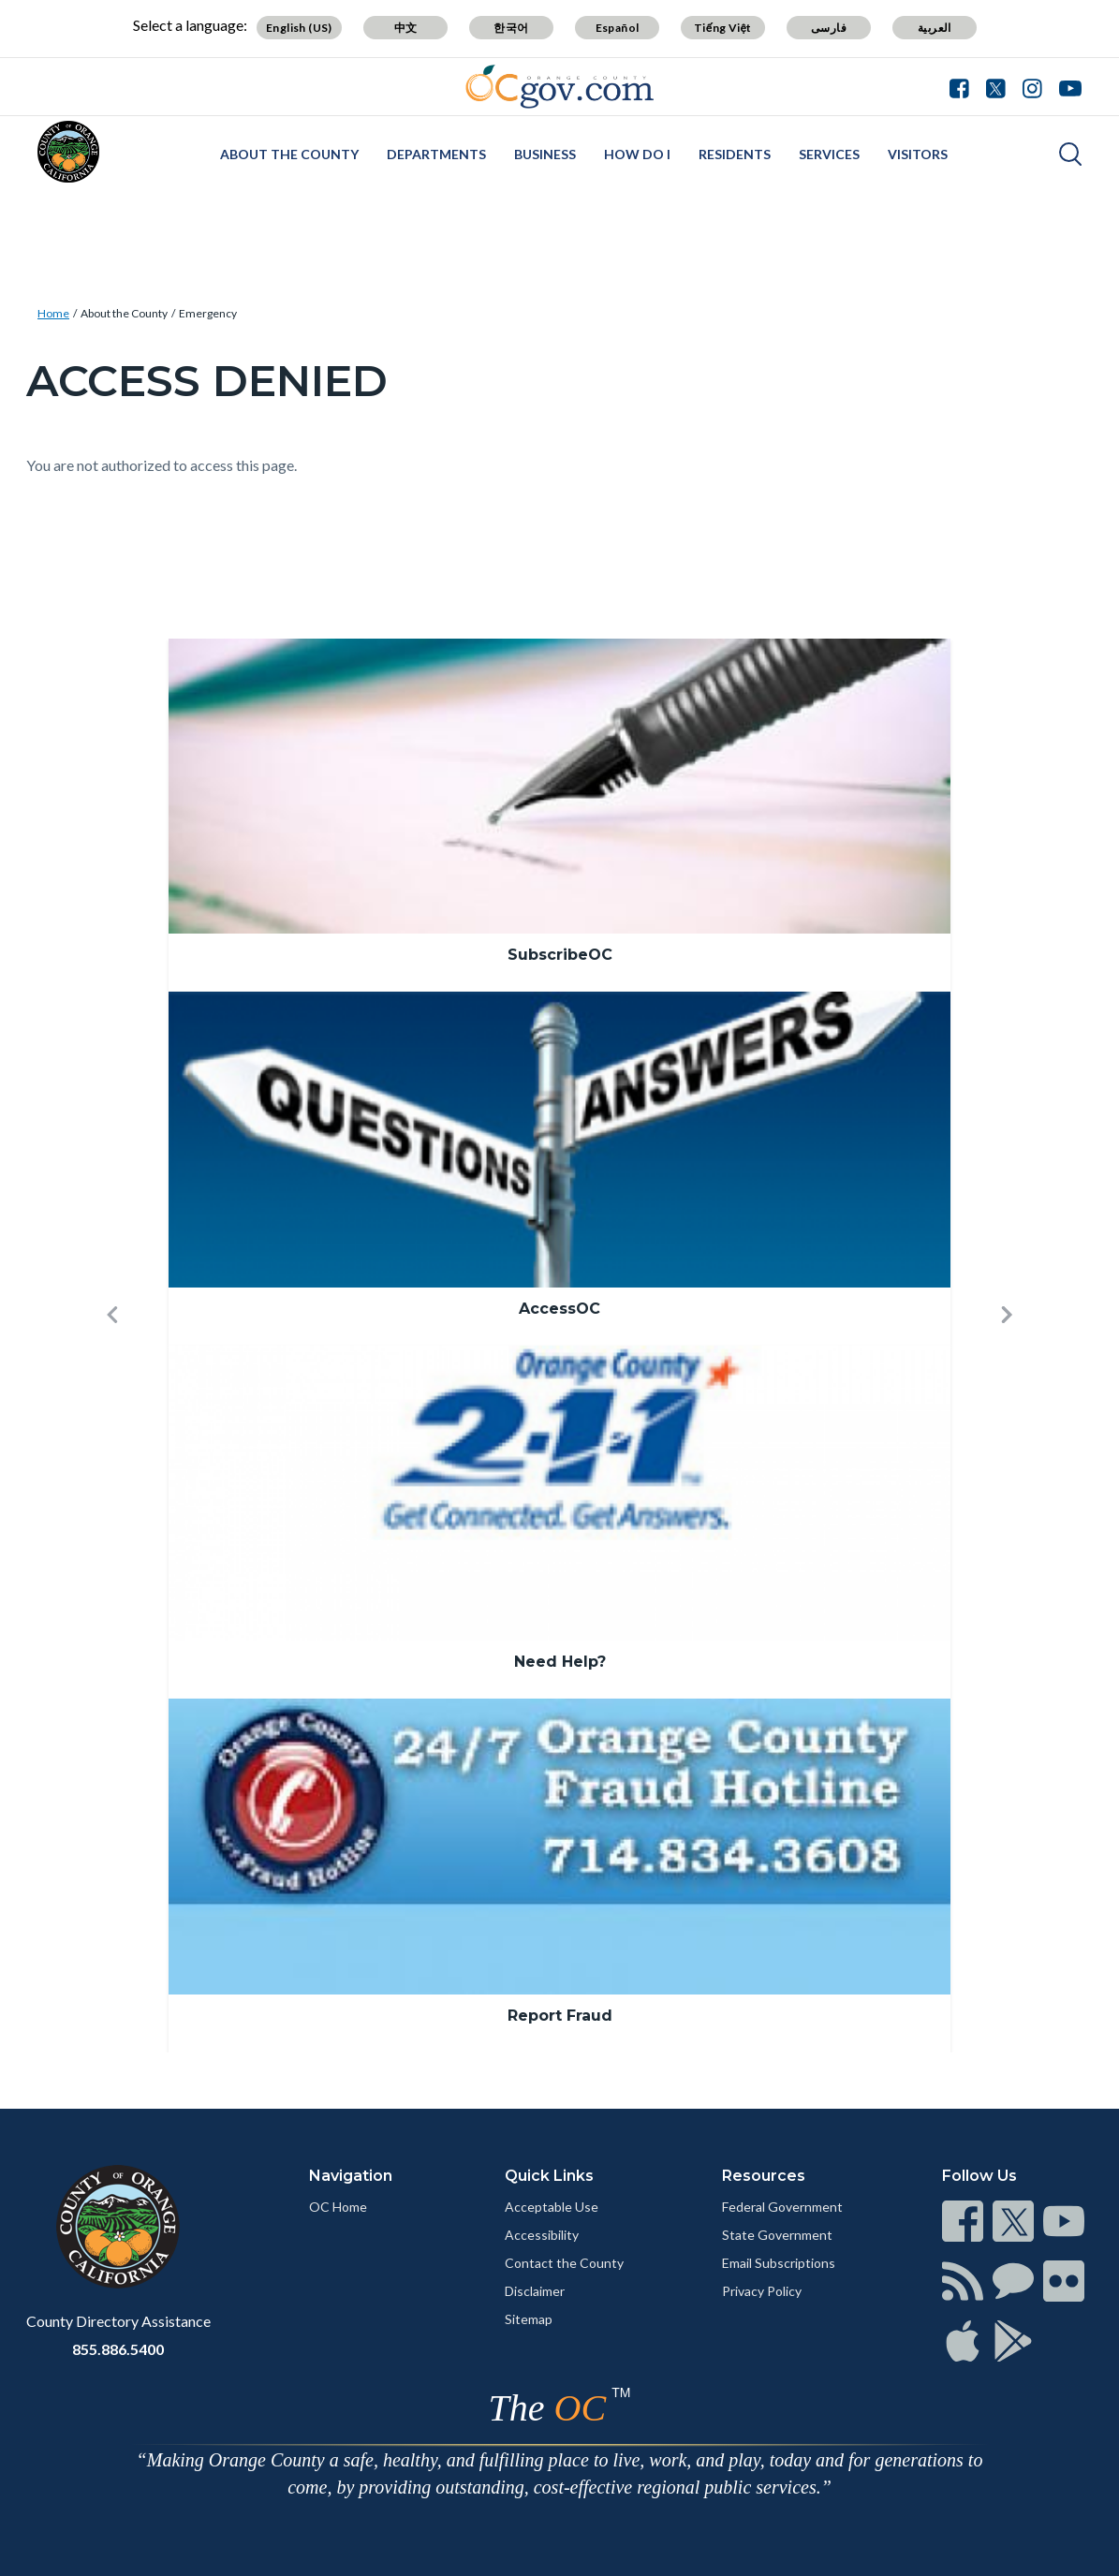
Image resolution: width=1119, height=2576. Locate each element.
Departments (436, 154)
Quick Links (549, 2176)
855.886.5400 (118, 2349)
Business (545, 154)
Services (829, 154)
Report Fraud (560, 2015)
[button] (112, 1346)
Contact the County (564, 2263)
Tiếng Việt (723, 28)
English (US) (299, 28)
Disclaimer (535, 2291)
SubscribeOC (560, 955)
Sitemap (528, 2319)
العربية (934, 28)
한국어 (510, 28)
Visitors (918, 154)
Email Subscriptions (778, 2263)
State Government (777, 2235)
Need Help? (560, 1662)
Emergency (208, 313)
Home (53, 313)
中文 (406, 28)
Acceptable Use (551, 2207)
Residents (735, 154)
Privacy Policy (762, 2291)
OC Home (338, 2207)
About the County (289, 154)
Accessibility (542, 2235)
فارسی (829, 28)
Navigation (350, 2176)
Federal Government (782, 2207)
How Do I (637, 154)
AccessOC (559, 1308)
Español (618, 28)
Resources (763, 2176)
